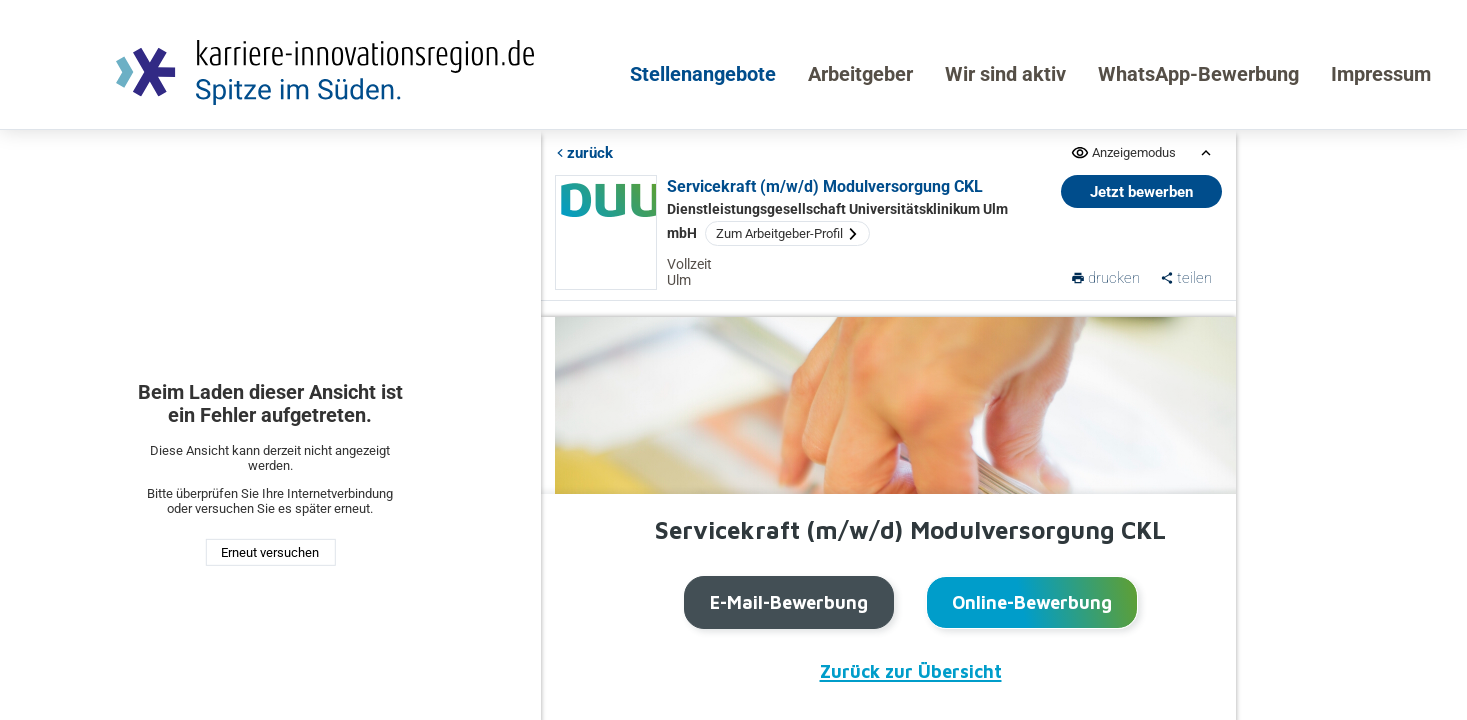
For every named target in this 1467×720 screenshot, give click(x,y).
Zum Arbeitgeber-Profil (787, 233)
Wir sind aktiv (1005, 74)
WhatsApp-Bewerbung (1198, 74)
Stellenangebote (703, 74)
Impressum (1381, 74)
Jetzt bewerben (1141, 192)
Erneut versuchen (270, 552)
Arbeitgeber (860, 74)
